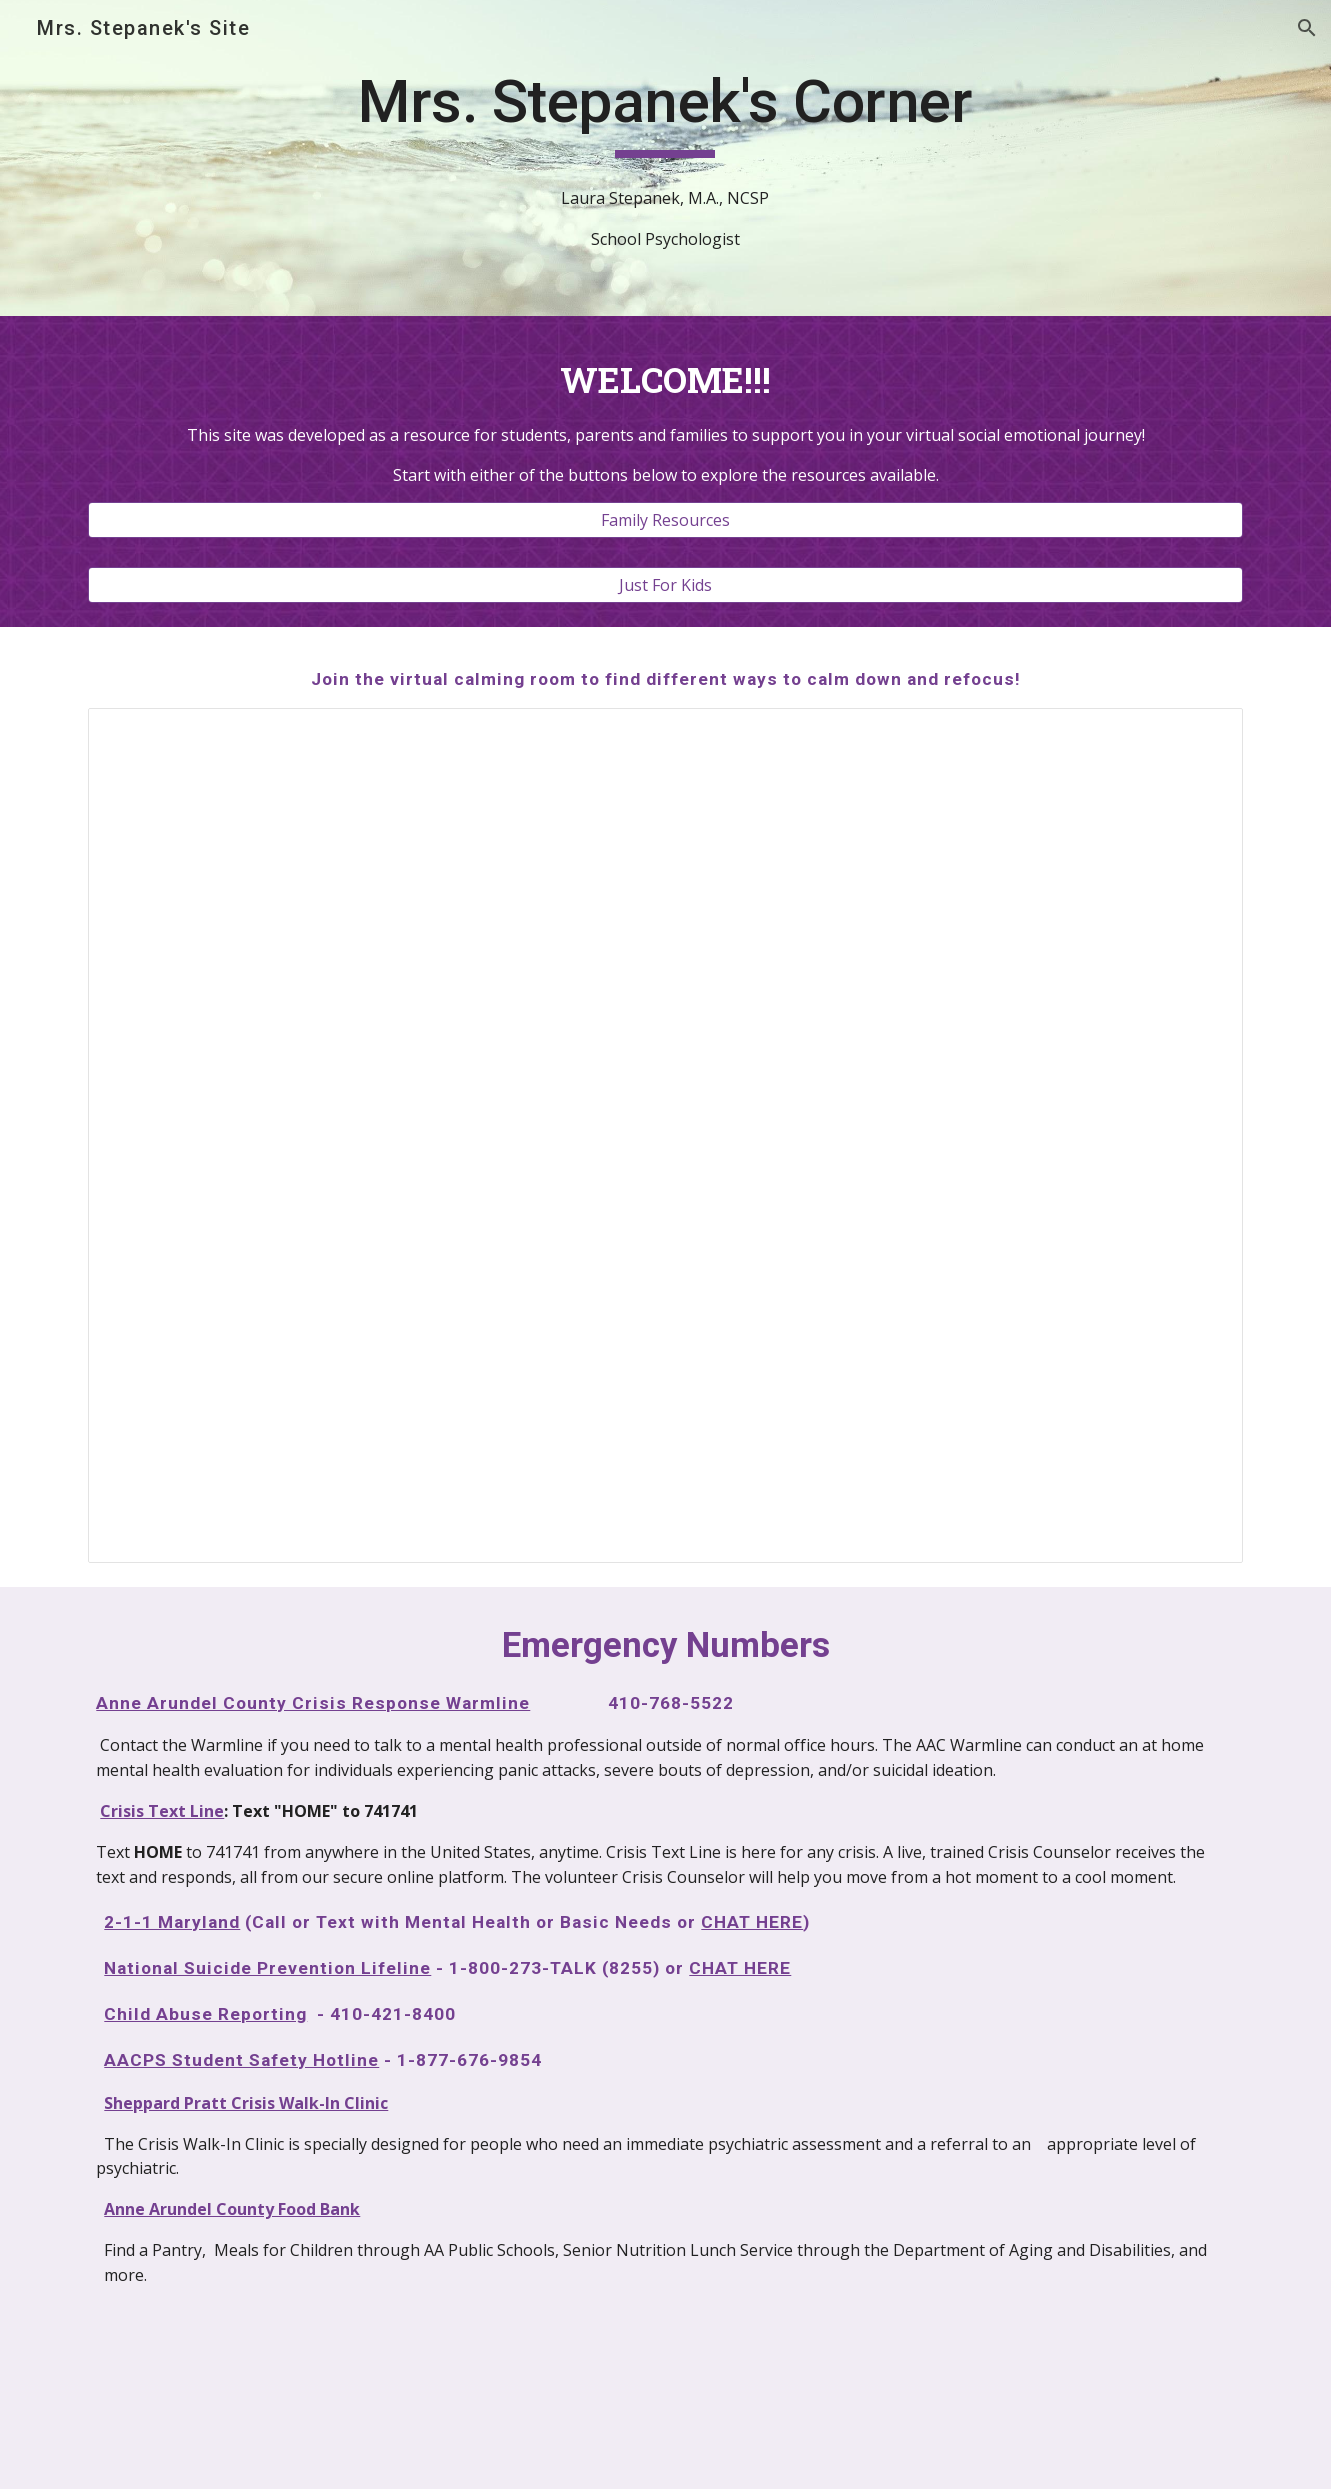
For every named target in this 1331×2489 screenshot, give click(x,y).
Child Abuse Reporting (205, 2014)
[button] (1307, 28)
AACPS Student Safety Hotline (241, 2060)
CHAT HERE (752, 1922)
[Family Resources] (665, 520)
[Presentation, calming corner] (665, 1135)
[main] (666, 111)
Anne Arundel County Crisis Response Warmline (313, 1703)
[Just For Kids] (665, 585)
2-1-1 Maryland (172, 1922)
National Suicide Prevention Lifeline (267, 1968)
